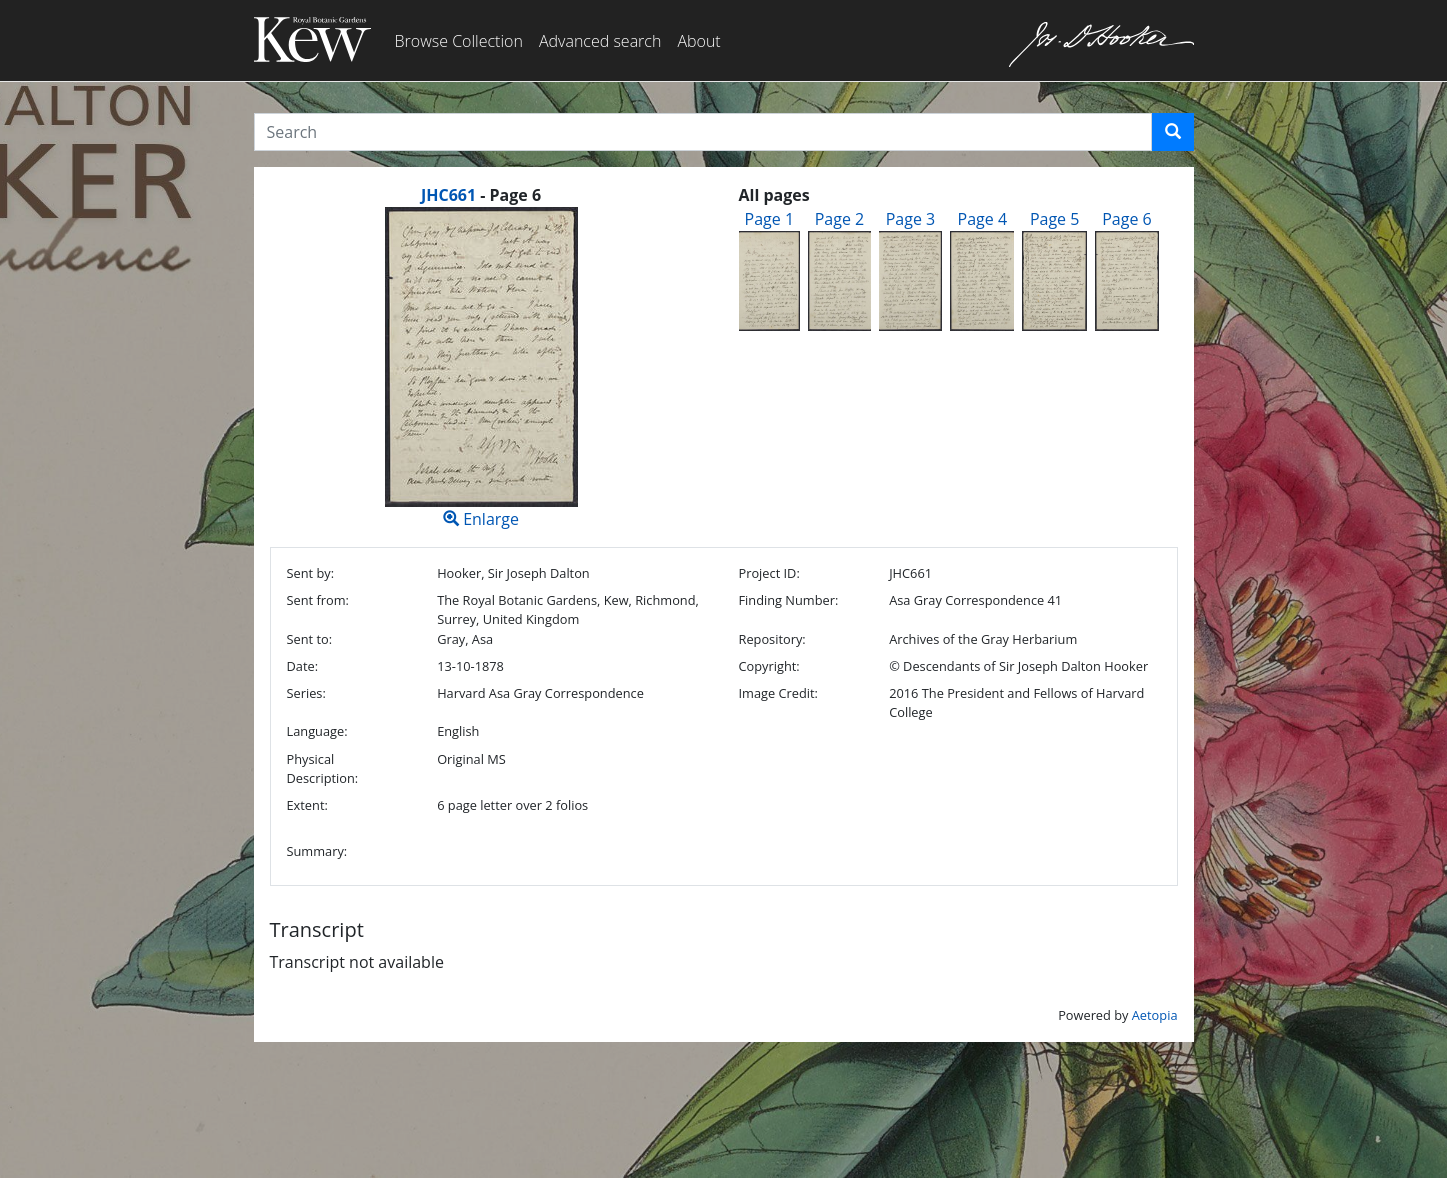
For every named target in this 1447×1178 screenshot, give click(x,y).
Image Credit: (777, 693)
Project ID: (768, 573)
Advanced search (600, 41)
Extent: (307, 805)
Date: (303, 666)
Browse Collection (459, 41)
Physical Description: (323, 768)
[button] (1173, 132)
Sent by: (311, 573)
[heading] (481, 195)
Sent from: (318, 600)
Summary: (317, 851)
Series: (306, 693)
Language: (317, 731)
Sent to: (310, 639)
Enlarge (481, 368)
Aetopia (1155, 1015)
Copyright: (768, 666)
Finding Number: (788, 600)
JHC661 (448, 195)
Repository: (771, 639)
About (698, 41)
